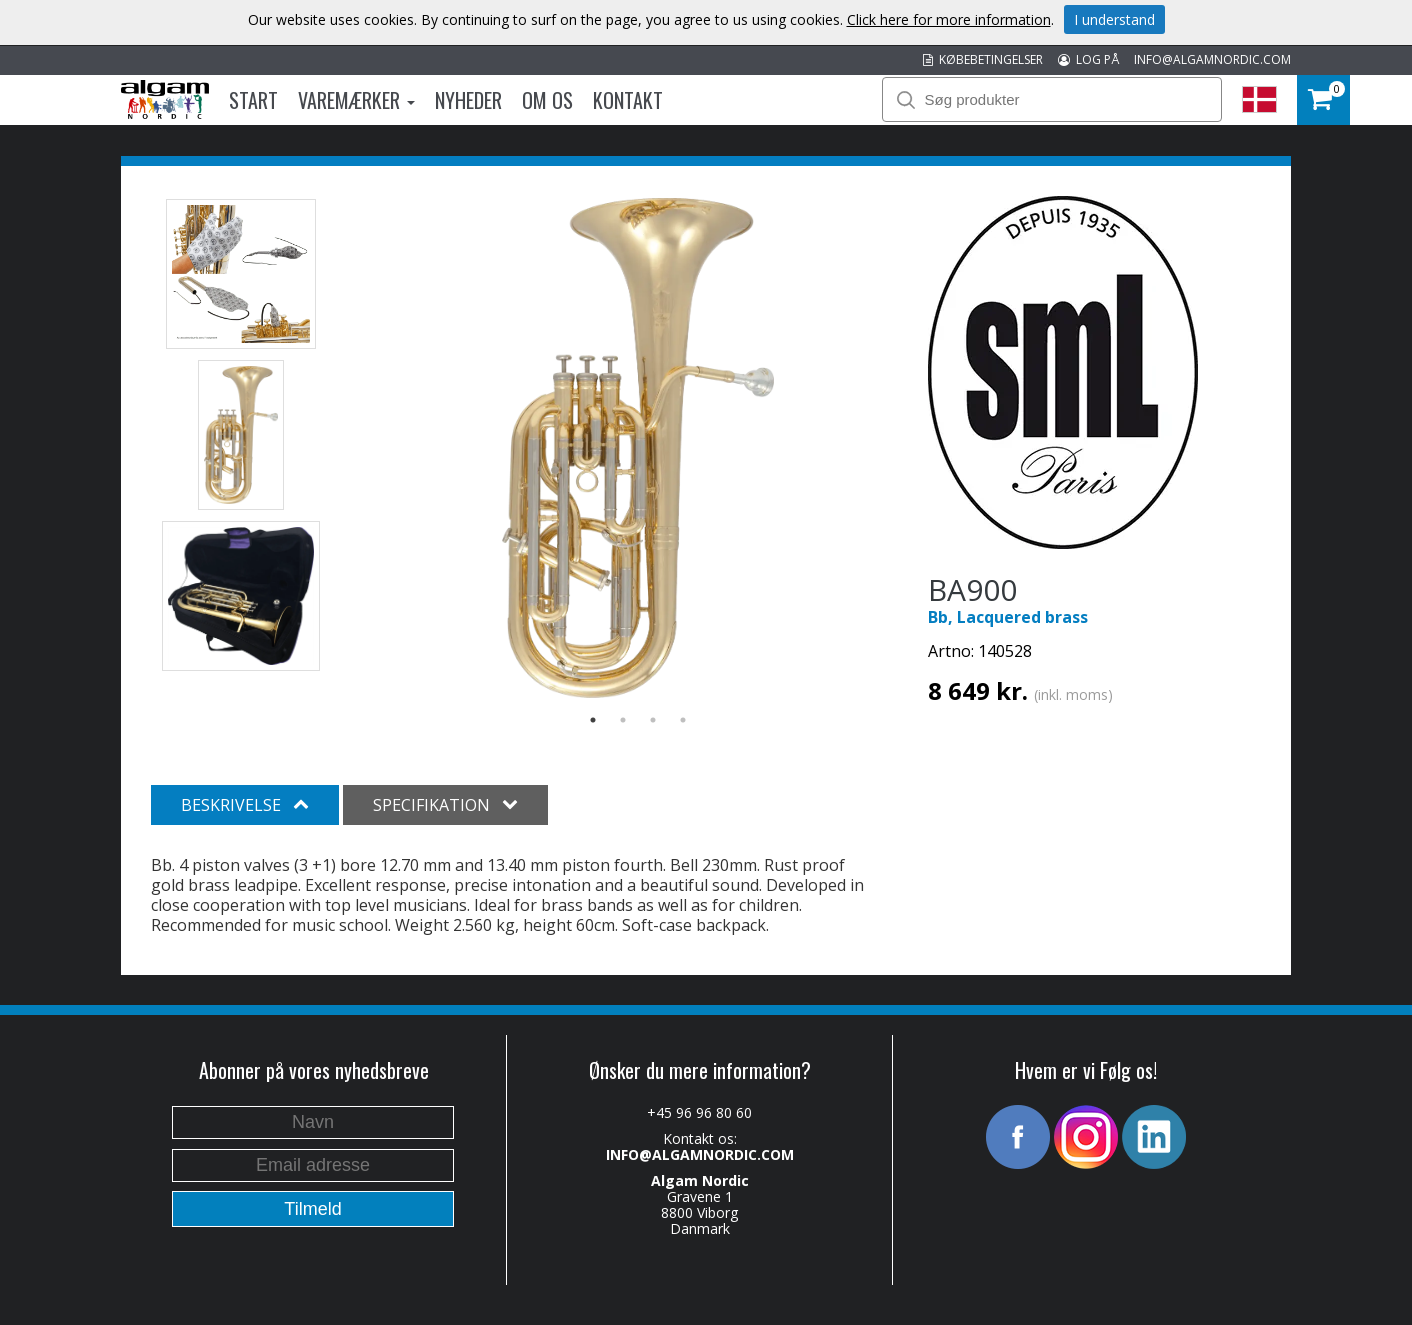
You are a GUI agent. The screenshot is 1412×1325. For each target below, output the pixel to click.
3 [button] (653, 720)
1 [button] (593, 720)
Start (253, 100)
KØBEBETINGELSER (983, 59)
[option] (638, 448)
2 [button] (623, 720)
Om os (547, 100)
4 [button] (683, 720)
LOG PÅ (1088, 59)
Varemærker (356, 100)
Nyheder (468, 100)
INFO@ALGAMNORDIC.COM (1212, 59)
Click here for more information (949, 19)
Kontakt (628, 100)
